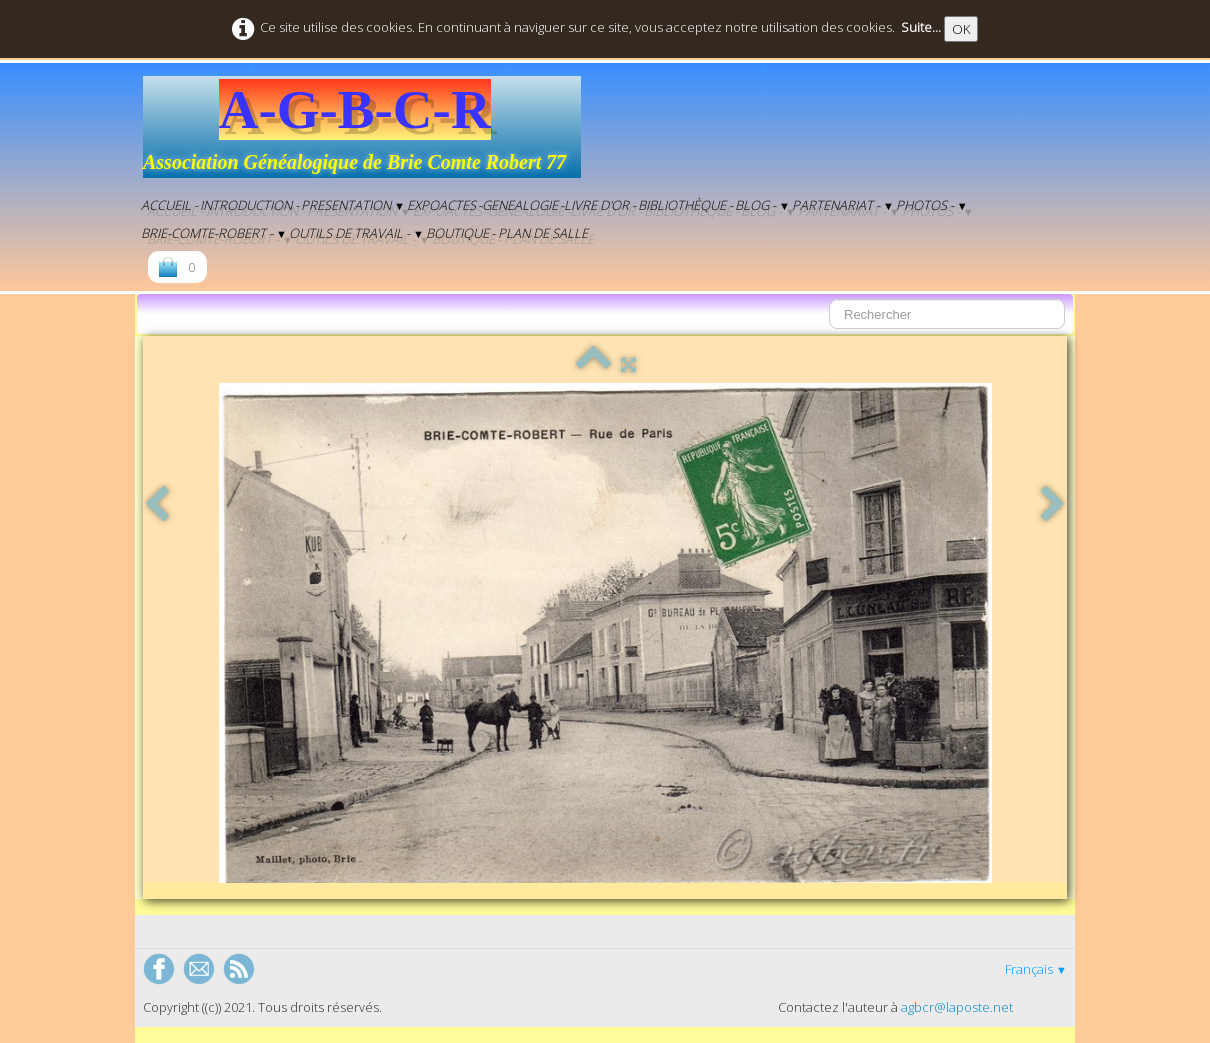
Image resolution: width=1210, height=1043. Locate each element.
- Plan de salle (539, 233)
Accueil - (169, 205)
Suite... (921, 27)
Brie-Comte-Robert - (214, 233)
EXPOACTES (441, 205)
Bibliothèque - (685, 205)
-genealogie (518, 205)
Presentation (353, 205)
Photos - (932, 205)
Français (1036, 969)
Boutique (457, 233)
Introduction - (249, 205)
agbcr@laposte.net (957, 1007)
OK (961, 29)
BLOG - (762, 205)
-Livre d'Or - (598, 205)
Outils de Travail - (356, 233)
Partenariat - (843, 205)
